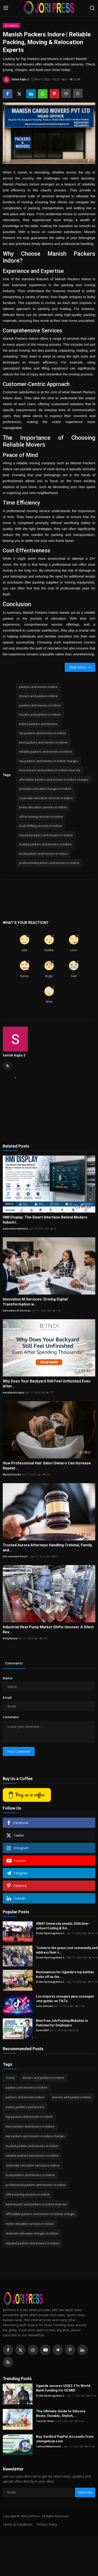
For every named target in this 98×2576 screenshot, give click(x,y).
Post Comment (18, 1751)
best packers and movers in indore (43, 742)
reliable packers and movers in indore (45, 751)
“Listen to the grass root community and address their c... (67, 1950)
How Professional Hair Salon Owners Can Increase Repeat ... (47, 1465)
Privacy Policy (47, 2524)
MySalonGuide (12, 1474)
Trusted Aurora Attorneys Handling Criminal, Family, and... (47, 1547)
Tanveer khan (45, 2421)
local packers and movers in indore (43, 854)
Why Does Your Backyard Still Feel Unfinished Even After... (46, 1383)
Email (7, 1697)
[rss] (8, 2362)
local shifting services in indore (40, 826)
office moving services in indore (41, 816)
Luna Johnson (44, 2006)
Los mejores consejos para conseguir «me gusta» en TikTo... (65, 1999)
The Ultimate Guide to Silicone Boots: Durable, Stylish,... (61, 2413)
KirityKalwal (10, 1638)
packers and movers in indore (40, 705)
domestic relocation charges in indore (45, 789)
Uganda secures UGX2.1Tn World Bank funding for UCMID (63, 2388)
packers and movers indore (38, 687)
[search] (92, 8)
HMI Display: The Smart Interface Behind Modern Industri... (45, 1219)
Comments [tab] (14, 1663)
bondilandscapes (13, 1392)
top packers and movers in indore (42, 733)
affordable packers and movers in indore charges (53, 779)
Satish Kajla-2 (14, 1055)
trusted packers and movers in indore (45, 844)
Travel (10, 2078)
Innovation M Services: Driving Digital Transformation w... (35, 1301)
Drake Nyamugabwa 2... (51, 1933)
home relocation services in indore (43, 807)
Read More (80, 667)
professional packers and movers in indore (49, 863)
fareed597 (42, 2030)
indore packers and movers (38, 724)
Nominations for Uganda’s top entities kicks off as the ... (65, 1974)
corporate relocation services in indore (46, 798)
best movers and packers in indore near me (49, 770)
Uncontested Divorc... (16, 1556)
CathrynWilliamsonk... (49, 2446)
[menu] (5, 8)
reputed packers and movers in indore (46, 835)
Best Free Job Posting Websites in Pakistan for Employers (62, 2023)
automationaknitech (15, 1228)
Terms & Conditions (18, 2524)
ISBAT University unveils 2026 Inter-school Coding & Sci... (63, 1926)
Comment (11, 1717)
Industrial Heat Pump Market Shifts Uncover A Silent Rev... (48, 1629)
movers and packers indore (38, 696)
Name (7, 1678)
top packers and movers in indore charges (48, 761)
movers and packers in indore (40, 714)
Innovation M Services (17, 1310)
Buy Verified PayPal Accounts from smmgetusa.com (64, 2439)
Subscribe (85, 2492)
